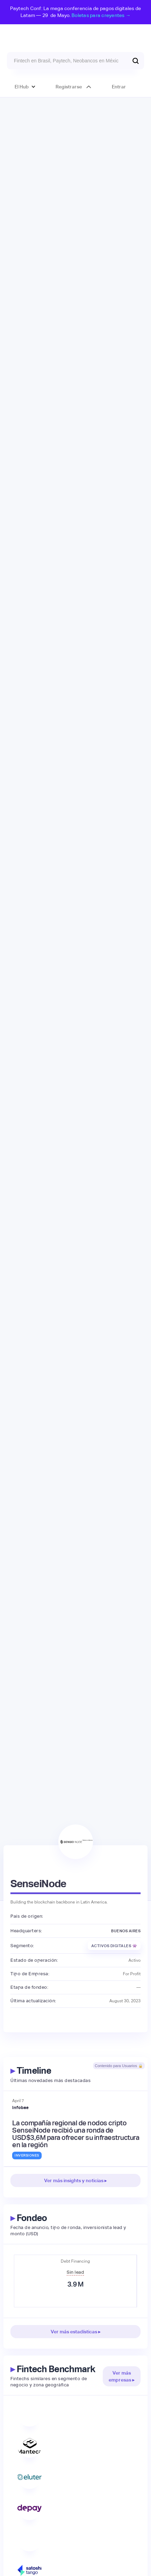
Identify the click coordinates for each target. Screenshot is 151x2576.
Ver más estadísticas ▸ (76, 2331)
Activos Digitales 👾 (114, 1946)
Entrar (119, 86)
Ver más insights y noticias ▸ (75, 2180)
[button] (25, 86)
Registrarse (69, 86)
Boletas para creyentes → (101, 15)
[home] (75, 34)
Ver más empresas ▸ (122, 2376)
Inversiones (27, 2155)
